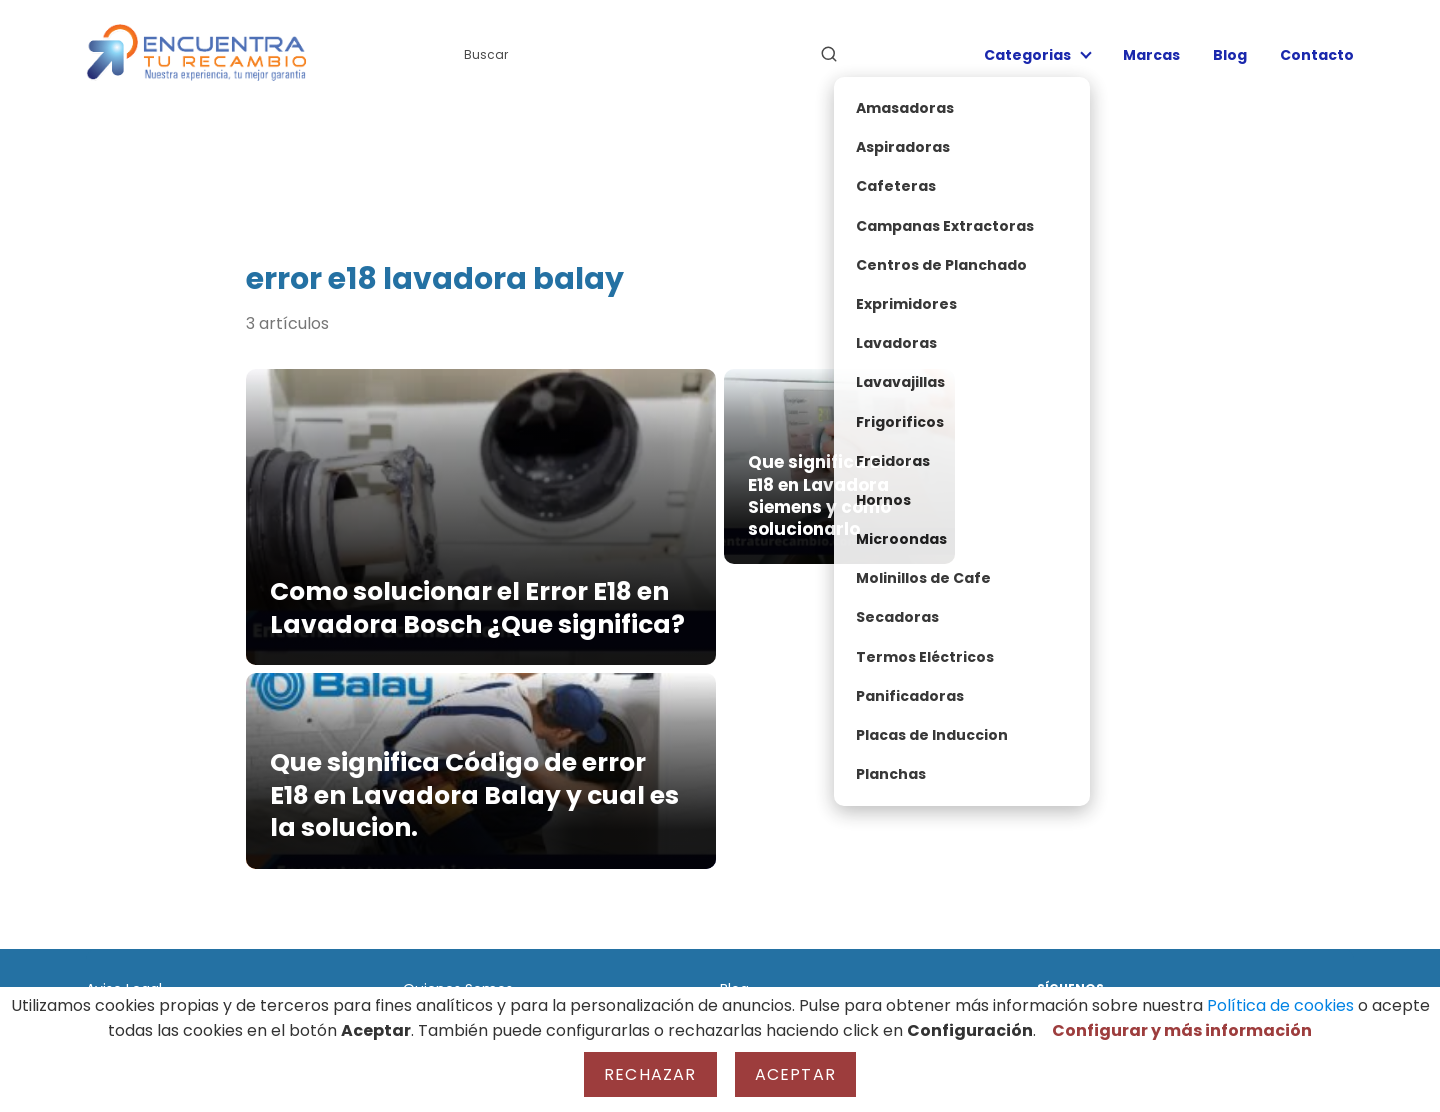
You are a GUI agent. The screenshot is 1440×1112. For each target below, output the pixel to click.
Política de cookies (1280, 1005)
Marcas (1151, 55)
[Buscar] (829, 54)
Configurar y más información (1182, 1030)
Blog (1230, 55)
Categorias (1027, 55)
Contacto (1317, 55)
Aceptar (795, 1074)
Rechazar (650, 1074)
